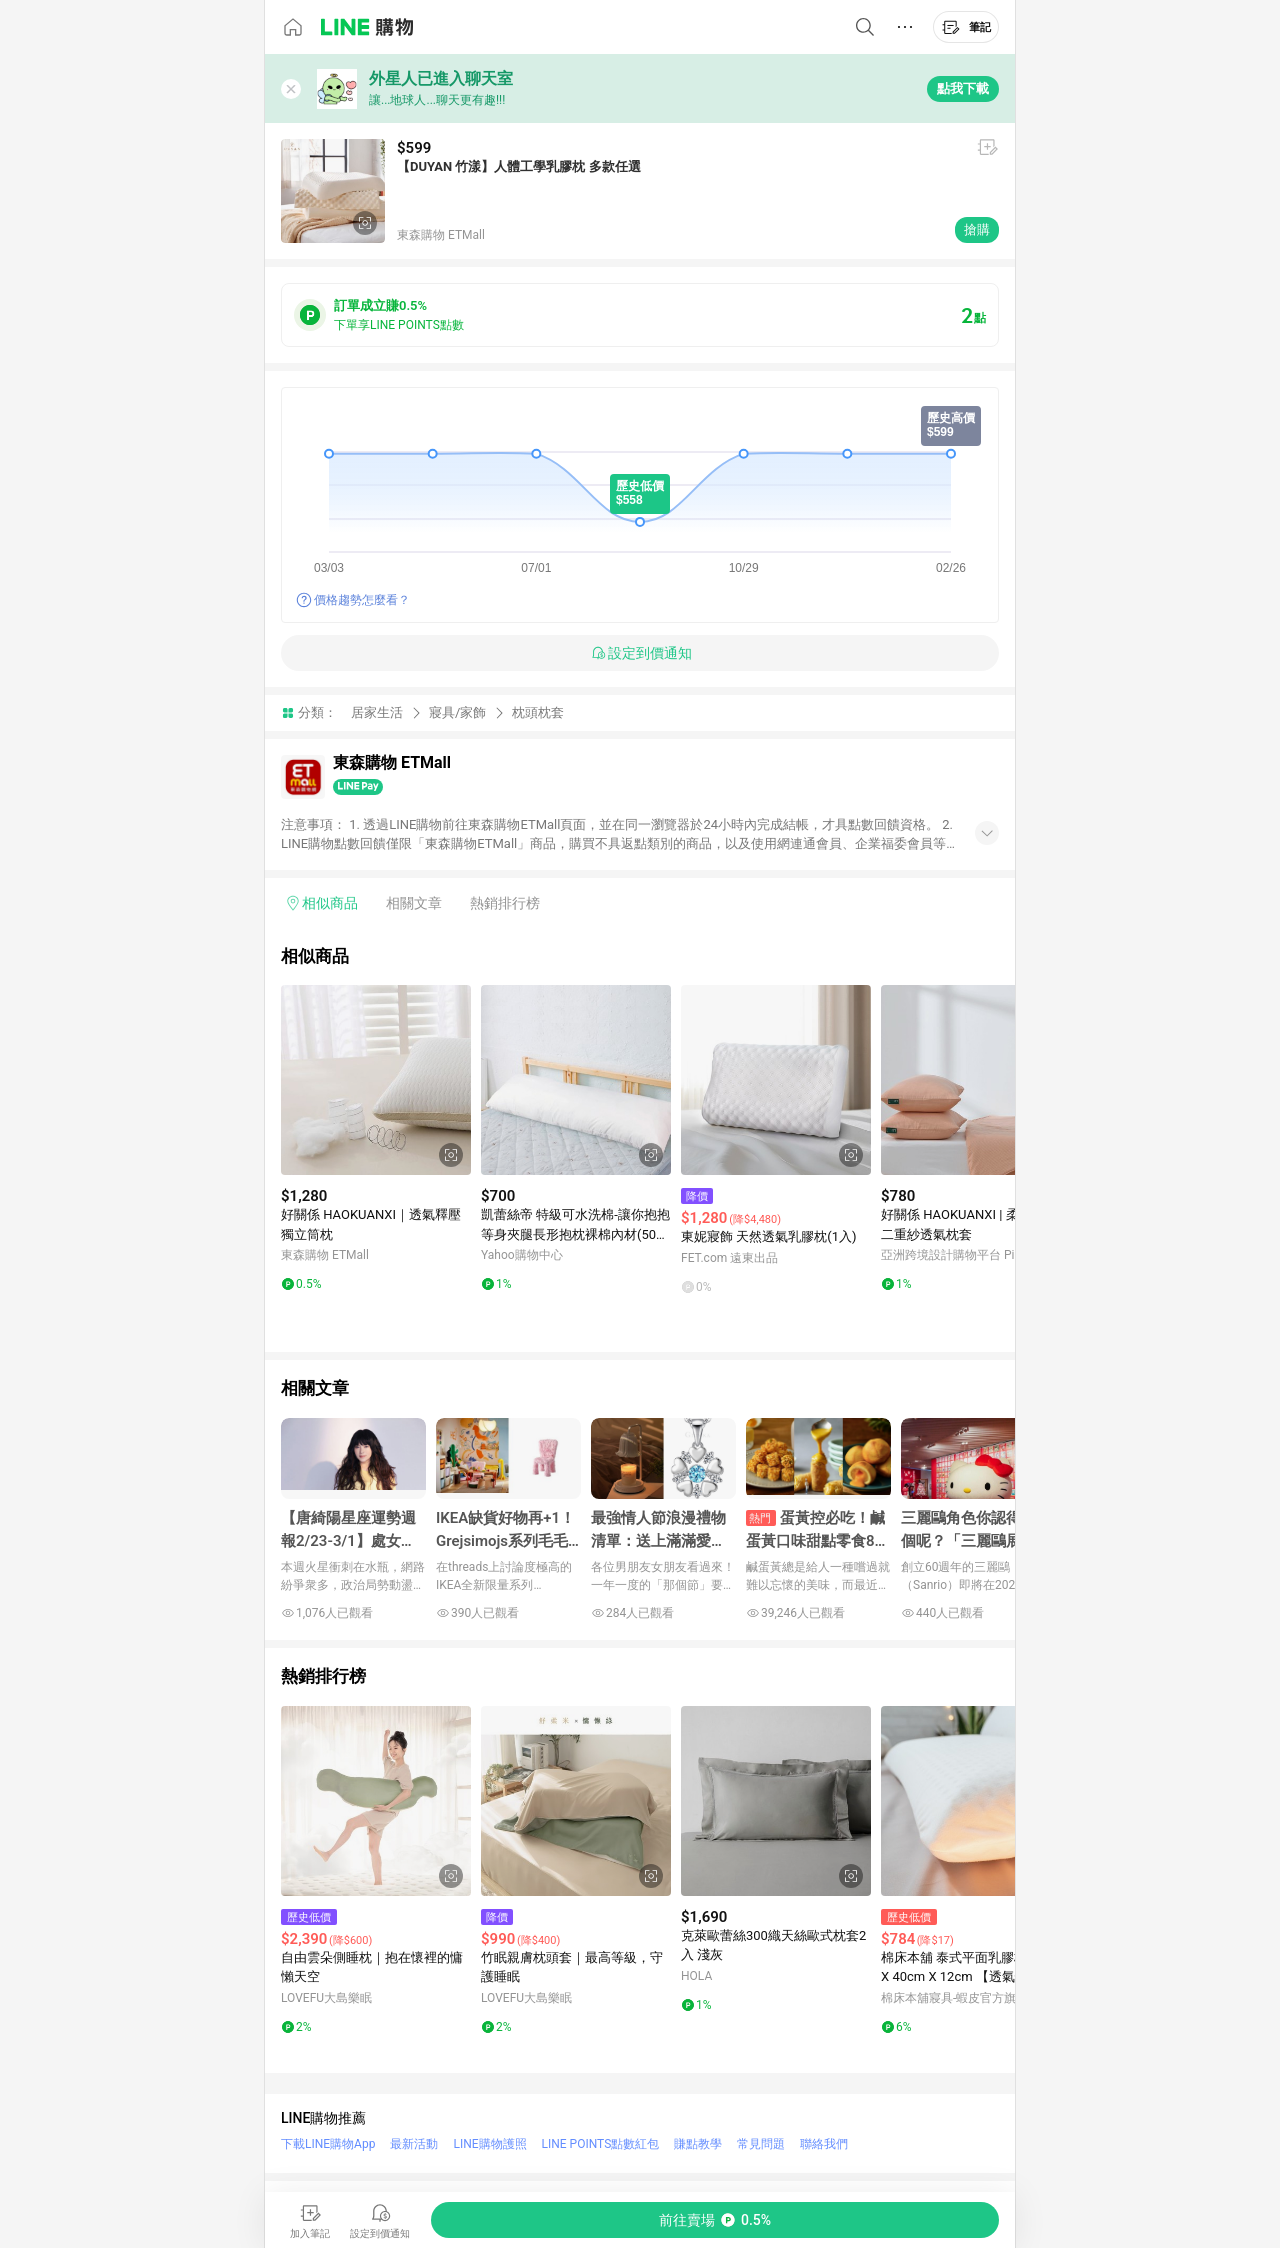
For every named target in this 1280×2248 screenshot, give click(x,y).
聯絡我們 (824, 2144)
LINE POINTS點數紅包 (601, 2144)
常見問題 (761, 2144)
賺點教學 (698, 2144)
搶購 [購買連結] (977, 229)
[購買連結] (715, 2220)
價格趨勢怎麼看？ (362, 600)
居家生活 (377, 712)
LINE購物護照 (489, 2144)
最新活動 (414, 2144)
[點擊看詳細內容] (376, 1080)
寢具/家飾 (457, 712)
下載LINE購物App (328, 2144)
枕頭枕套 (538, 712)
